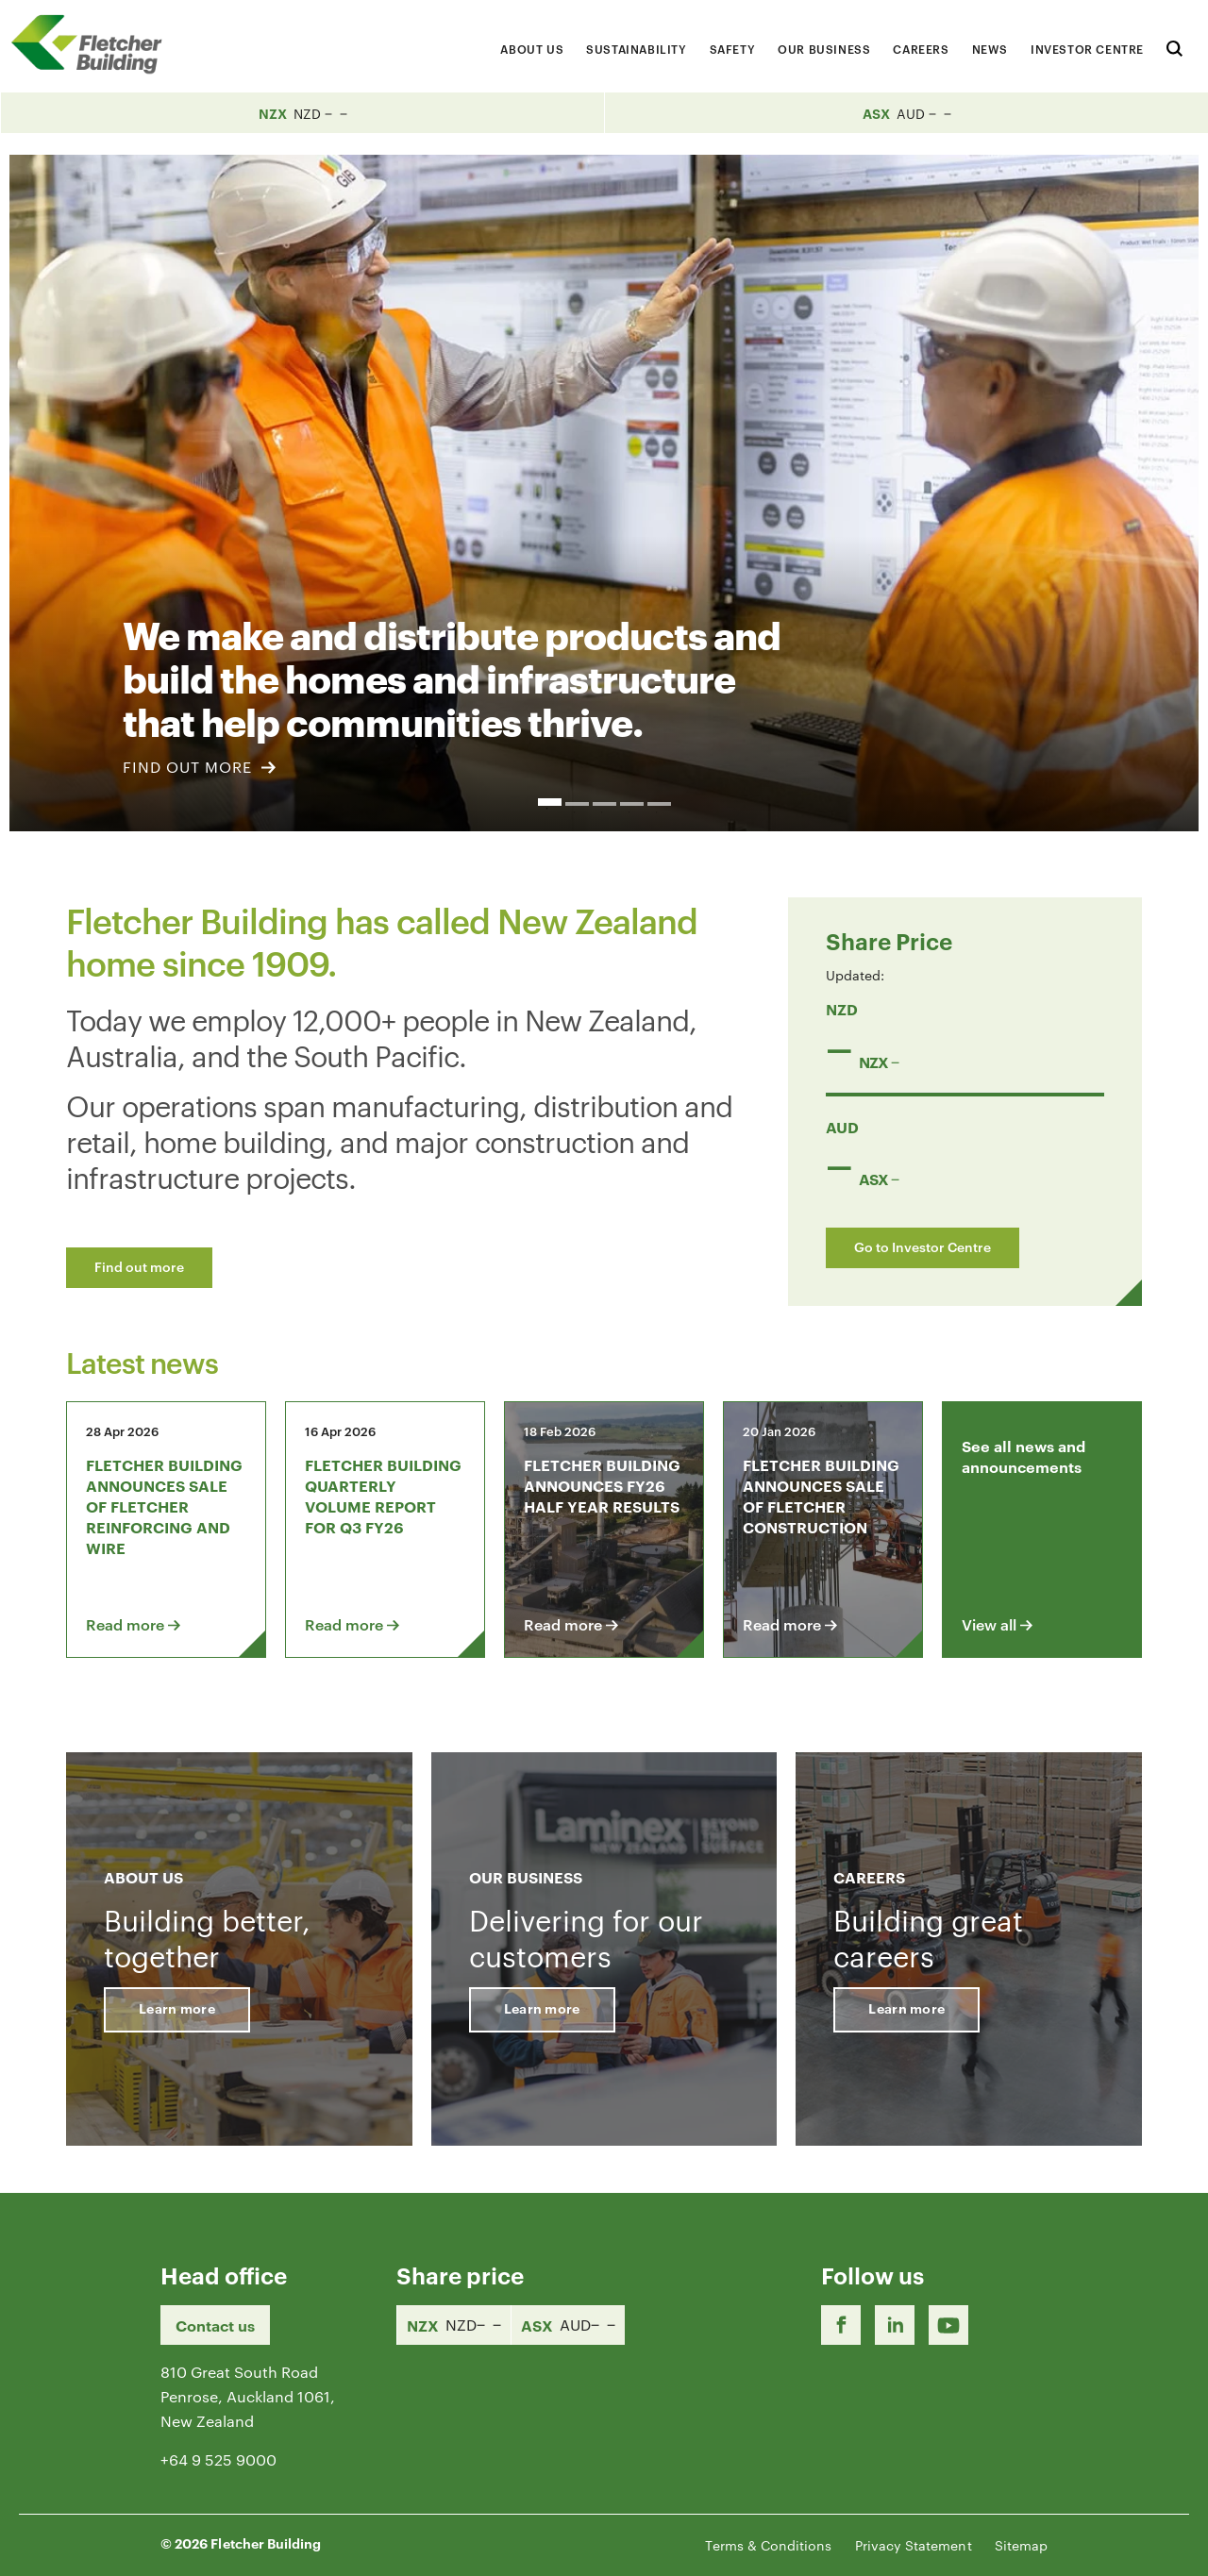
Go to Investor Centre (922, 1246)
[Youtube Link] (948, 2325)
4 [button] (632, 804)
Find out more (139, 1266)
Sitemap (1021, 2544)
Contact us (215, 2325)
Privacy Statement (913, 2544)
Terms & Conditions (768, 2544)
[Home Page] (94, 43)
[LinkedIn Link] (894, 2325)
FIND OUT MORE (199, 767)
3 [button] (604, 804)
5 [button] (659, 804)
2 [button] (577, 804)
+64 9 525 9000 (218, 2459)
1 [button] (550, 802)
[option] (604, 493)
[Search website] (1174, 46)
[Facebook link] (841, 2325)
